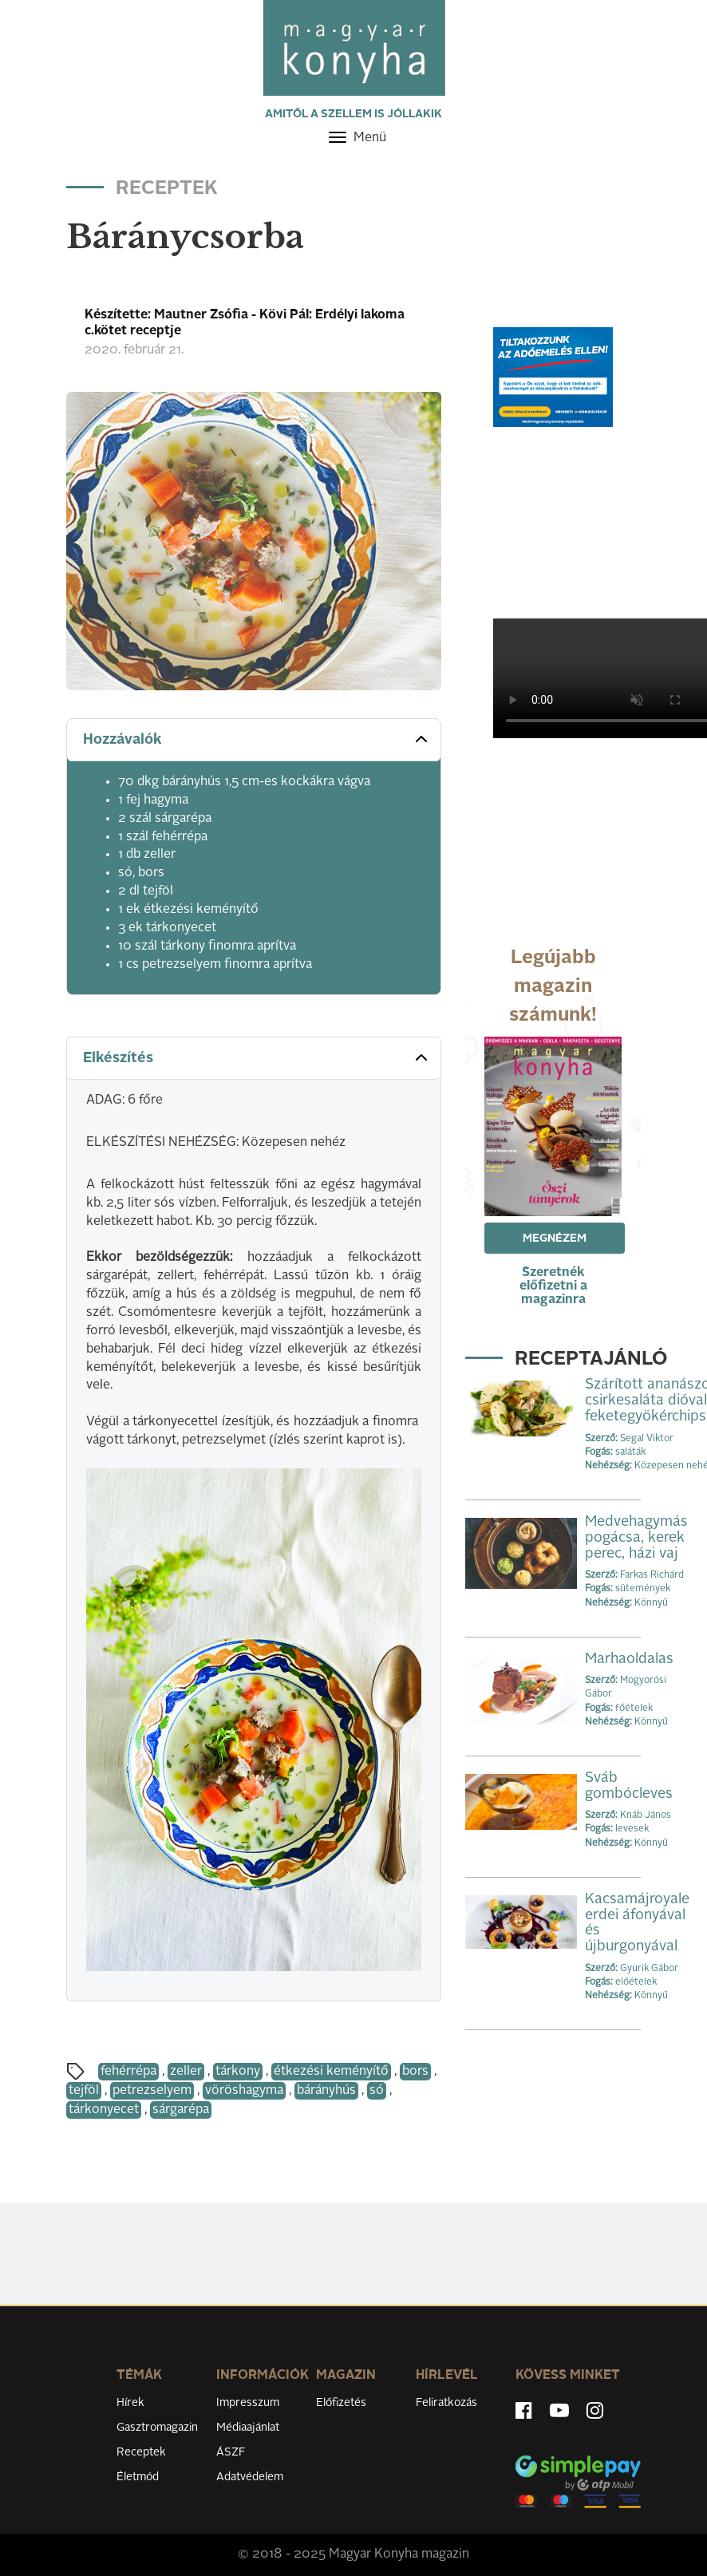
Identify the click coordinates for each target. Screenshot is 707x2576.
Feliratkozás (446, 2402)
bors (415, 2071)
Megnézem (555, 1238)
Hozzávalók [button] (257, 739)
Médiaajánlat (247, 2427)
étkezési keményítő (331, 2071)
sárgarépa (180, 2110)
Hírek (130, 2402)
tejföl (84, 2090)
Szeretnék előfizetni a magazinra (553, 1286)
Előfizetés (341, 2402)
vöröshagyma (244, 2090)
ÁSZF (231, 2452)
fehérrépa (128, 2071)
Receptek (141, 2452)
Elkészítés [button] (257, 1057)
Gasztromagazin (157, 2427)
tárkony (237, 2071)
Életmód (138, 2477)
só (376, 2090)
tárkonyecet (104, 2110)
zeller (186, 2071)
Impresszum (247, 2402)
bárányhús (326, 2090)
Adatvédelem (249, 2477)
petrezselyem (152, 2090)
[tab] (253, 740)
